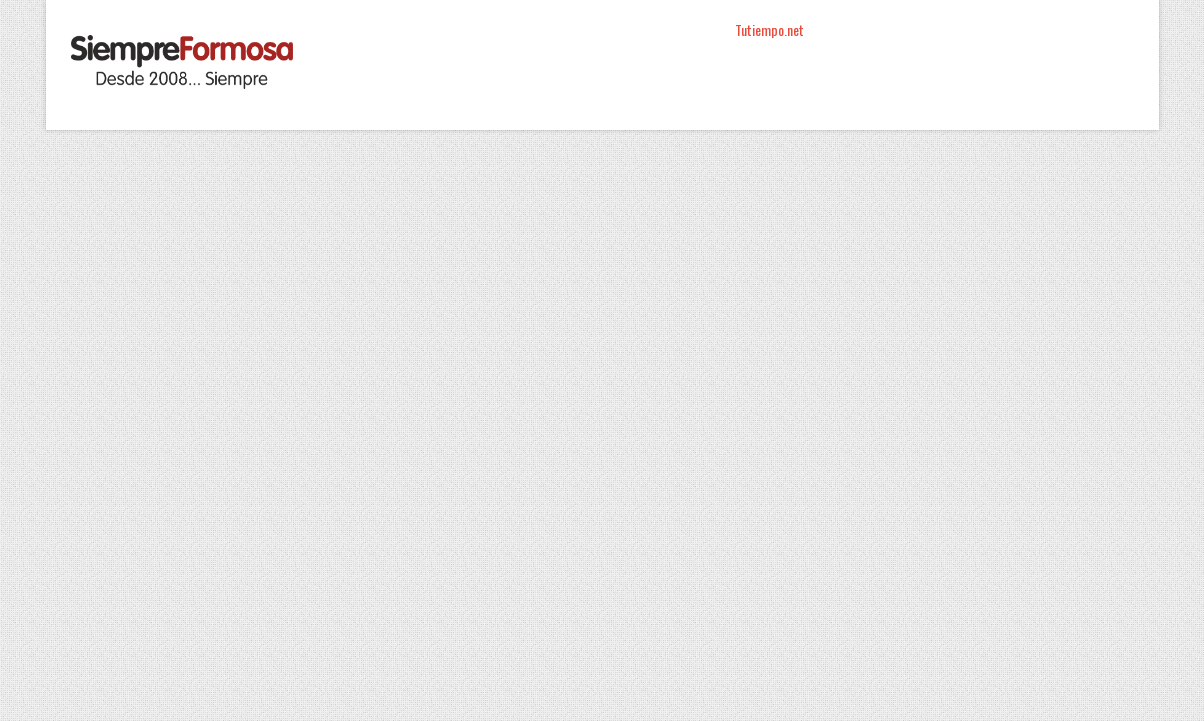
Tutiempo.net (769, 29)
